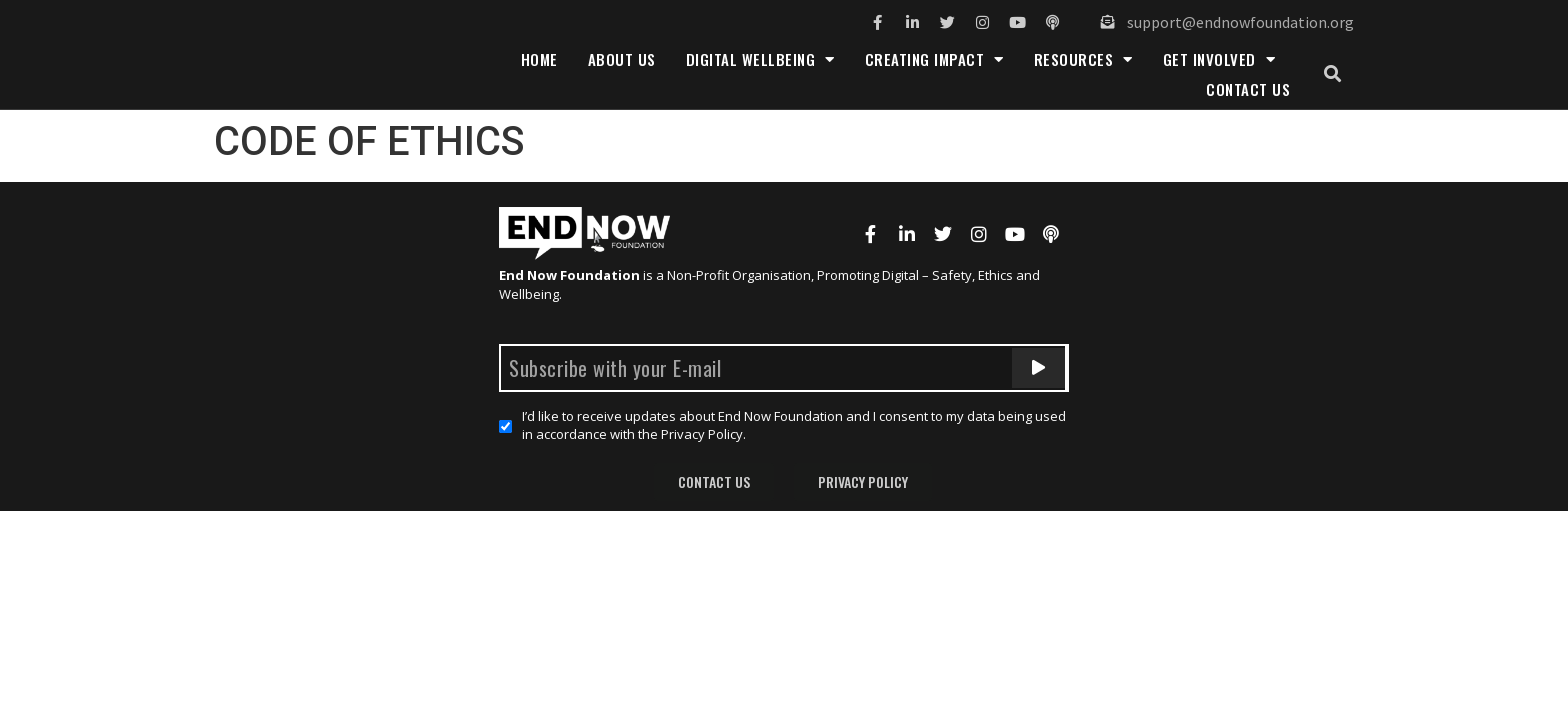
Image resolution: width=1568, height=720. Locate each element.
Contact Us (1248, 89)
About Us (622, 59)
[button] (1332, 74)
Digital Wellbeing (760, 59)
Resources (1083, 59)
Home (539, 59)
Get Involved (1219, 59)
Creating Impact (934, 59)
